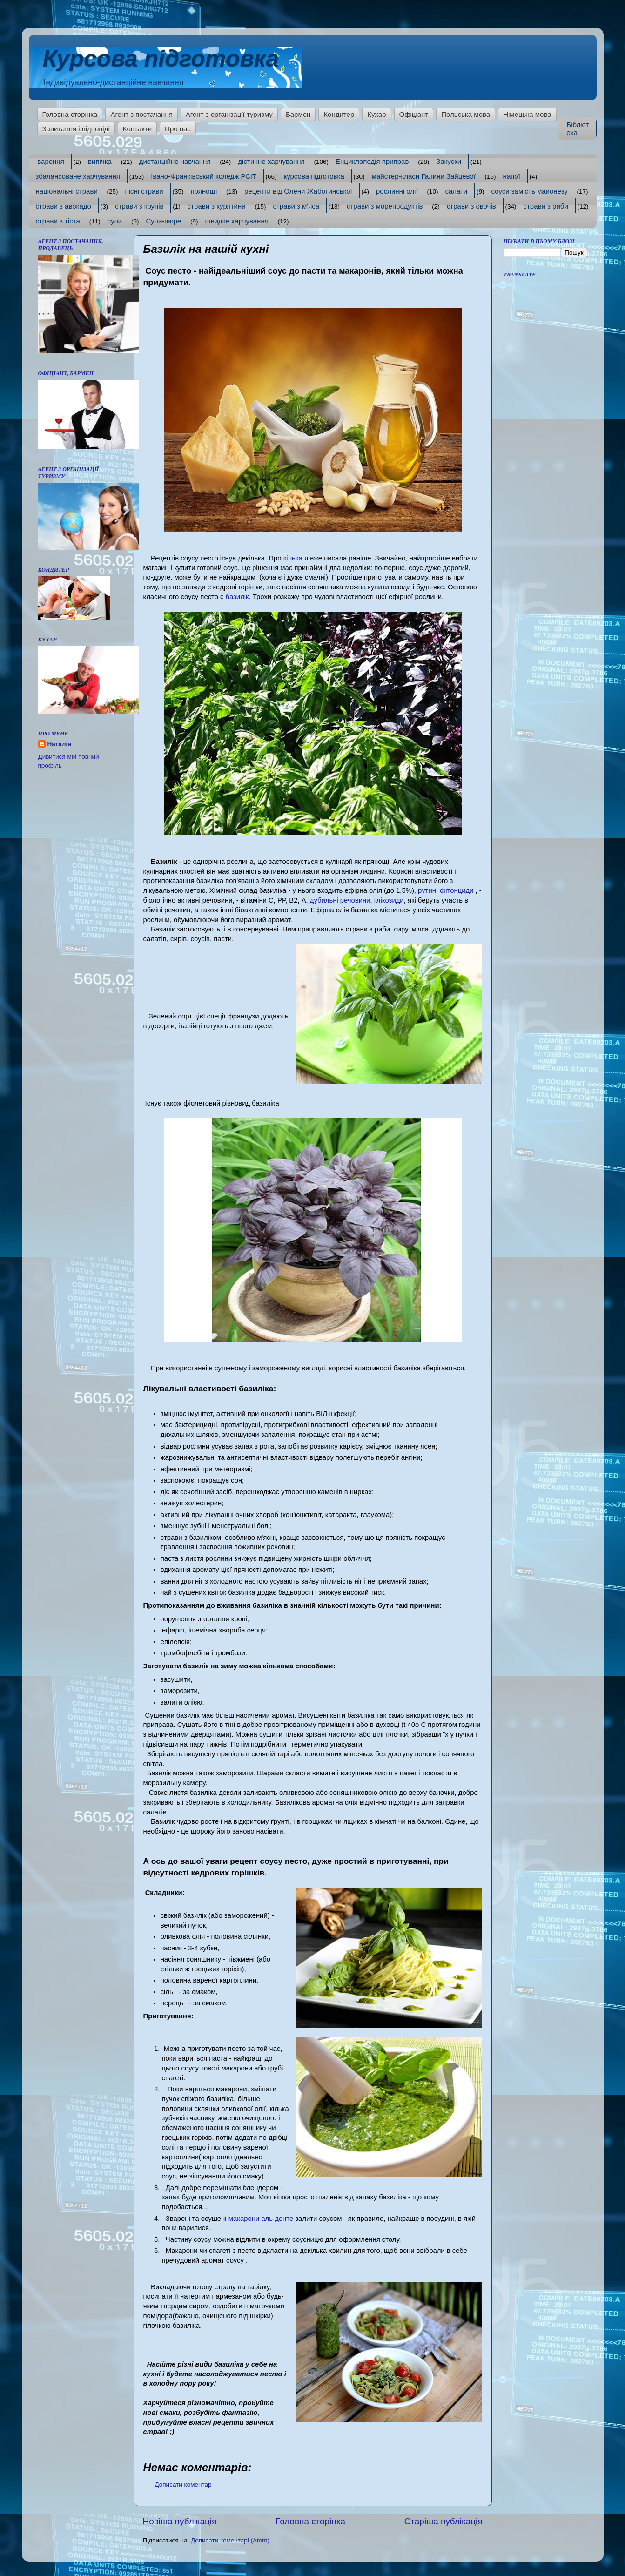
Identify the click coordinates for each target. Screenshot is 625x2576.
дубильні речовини (340, 900)
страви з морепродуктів (385, 206)
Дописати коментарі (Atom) (230, 2540)
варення (50, 161)
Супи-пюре (163, 221)
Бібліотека (577, 128)
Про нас (178, 129)
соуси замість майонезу (529, 191)
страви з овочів (471, 206)
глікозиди (389, 900)
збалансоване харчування (78, 176)
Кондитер (338, 114)
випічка (100, 161)
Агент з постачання (141, 114)
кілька (292, 558)
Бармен (298, 114)
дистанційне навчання (175, 161)
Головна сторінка (70, 114)
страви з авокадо (63, 206)
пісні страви (144, 191)
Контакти (137, 129)
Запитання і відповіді (76, 129)
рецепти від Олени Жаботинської (298, 191)
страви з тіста (58, 221)
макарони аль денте (260, 2218)
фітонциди (456, 890)
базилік (237, 596)
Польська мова (465, 114)
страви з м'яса (296, 206)
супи (115, 221)
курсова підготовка (313, 176)
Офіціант (414, 114)
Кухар (376, 114)
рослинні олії (397, 191)
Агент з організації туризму (229, 114)
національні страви (67, 191)
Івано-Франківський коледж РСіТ (203, 176)
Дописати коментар (183, 2484)
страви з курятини (217, 206)
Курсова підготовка (161, 59)
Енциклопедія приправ (372, 161)
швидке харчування (237, 221)
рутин (426, 890)
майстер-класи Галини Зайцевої (424, 176)
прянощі (204, 191)
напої (511, 176)
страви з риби (546, 206)
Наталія (59, 744)
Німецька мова (527, 114)
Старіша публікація (443, 2521)
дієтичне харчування (271, 161)
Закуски (448, 161)
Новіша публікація (180, 2521)
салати (456, 191)
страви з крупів (139, 206)
